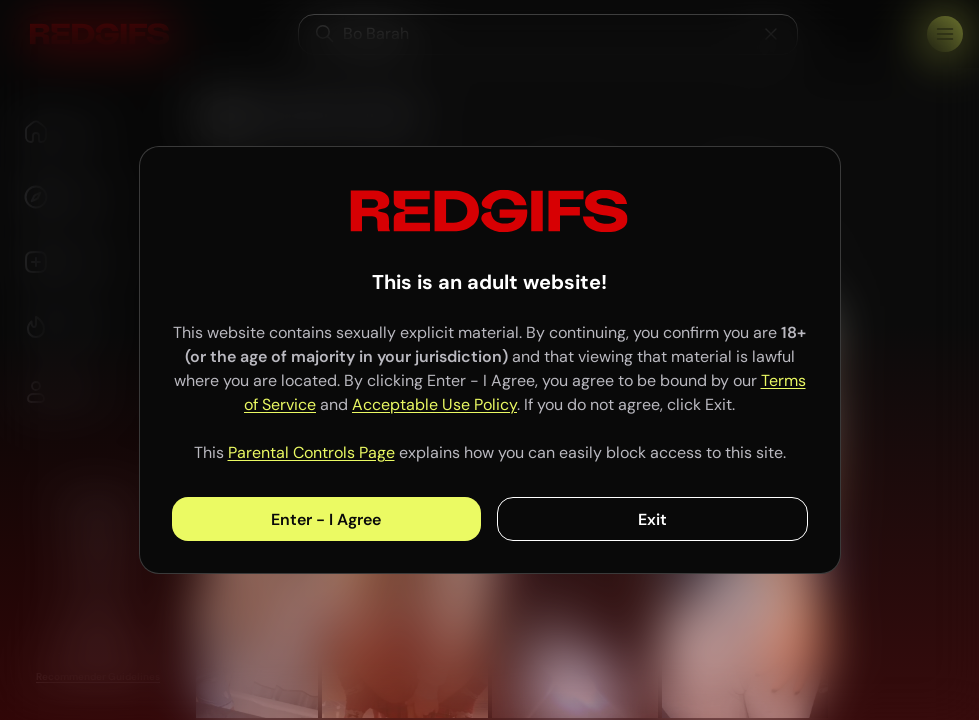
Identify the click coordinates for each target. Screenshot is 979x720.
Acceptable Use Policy (434, 404)
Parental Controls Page (311, 452)
